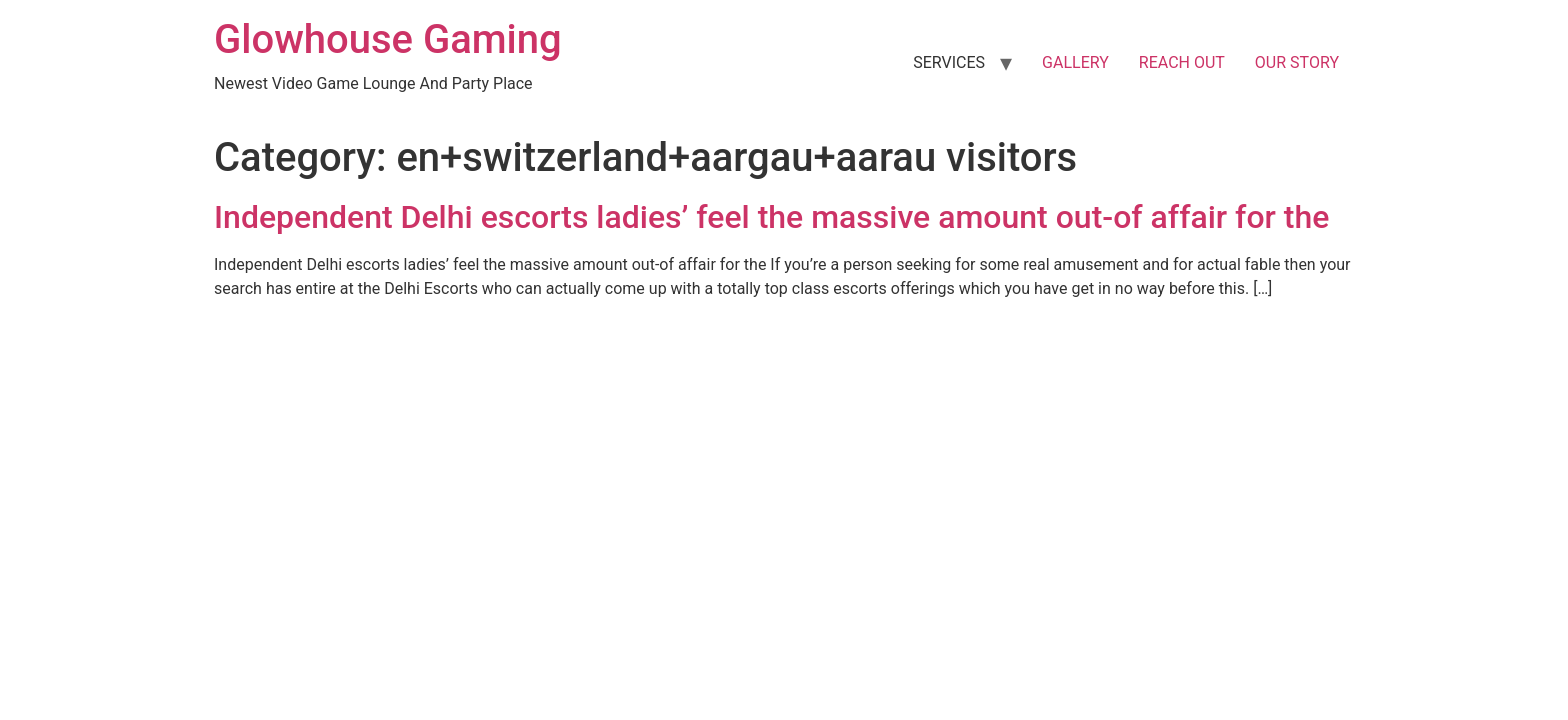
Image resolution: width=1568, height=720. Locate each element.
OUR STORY (1297, 62)
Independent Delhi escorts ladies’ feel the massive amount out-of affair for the (771, 217)
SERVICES (949, 62)
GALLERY (1075, 62)
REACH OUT (1182, 62)
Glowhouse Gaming (388, 39)
